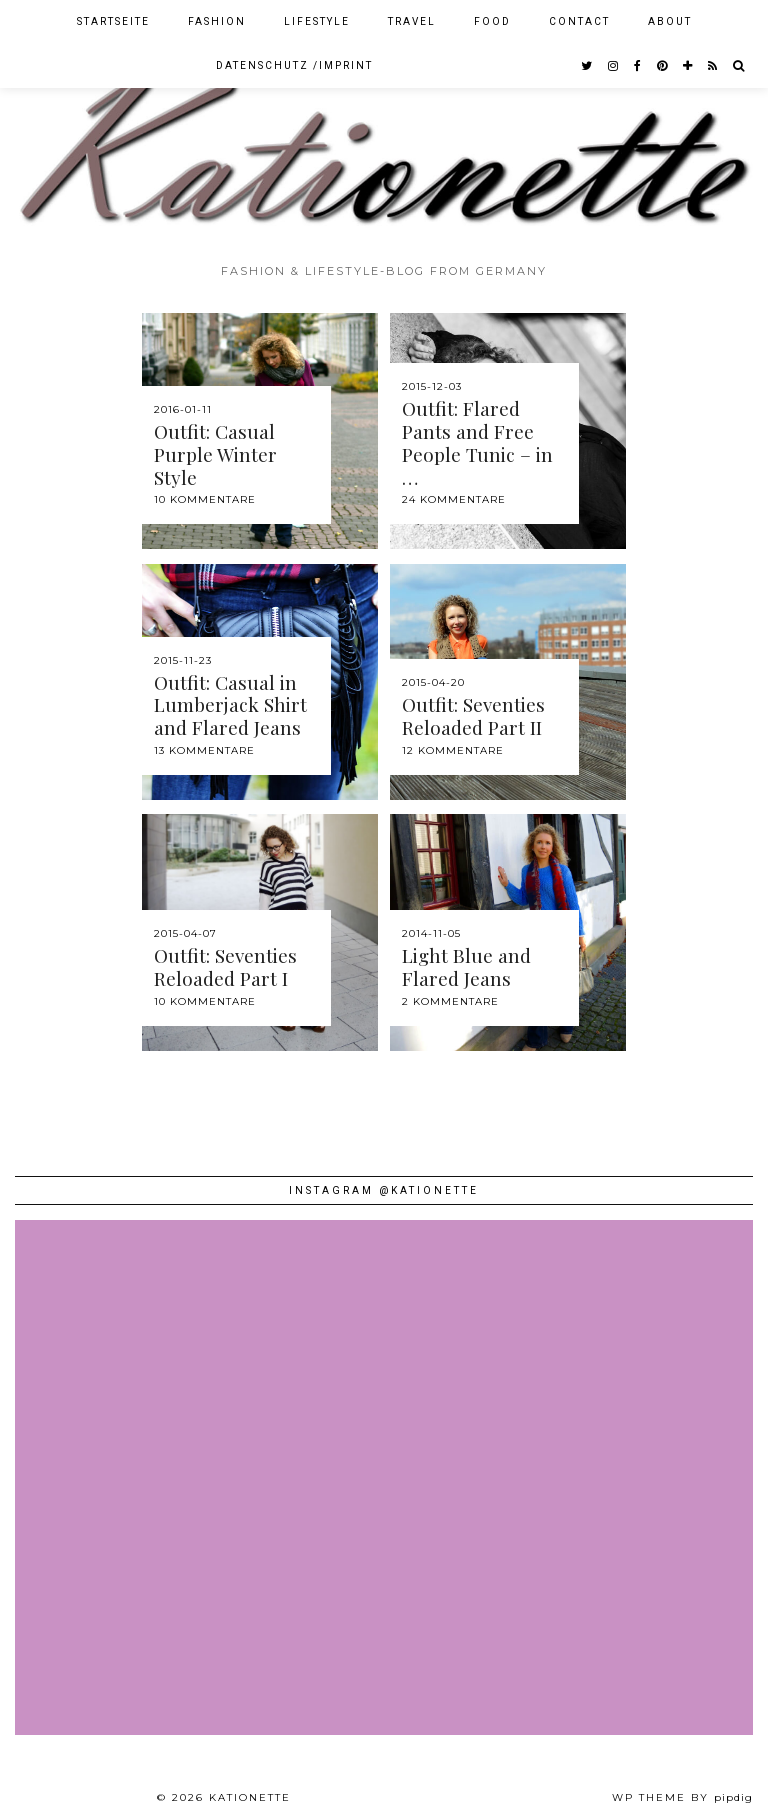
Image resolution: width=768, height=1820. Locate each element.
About (670, 21)
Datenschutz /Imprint (294, 65)
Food (492, 21)
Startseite (113, 21)
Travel (412, 21)
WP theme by (682, 1797)
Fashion (217, 21)
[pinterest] (663, 66)
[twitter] (587, 66)
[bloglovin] (688, 66)
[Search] (739, 66)
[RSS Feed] (713, 66)
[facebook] (638, 66)
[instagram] (614, 66)
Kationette (250, 1797)
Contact (579, 21)
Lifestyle (317, 21)
